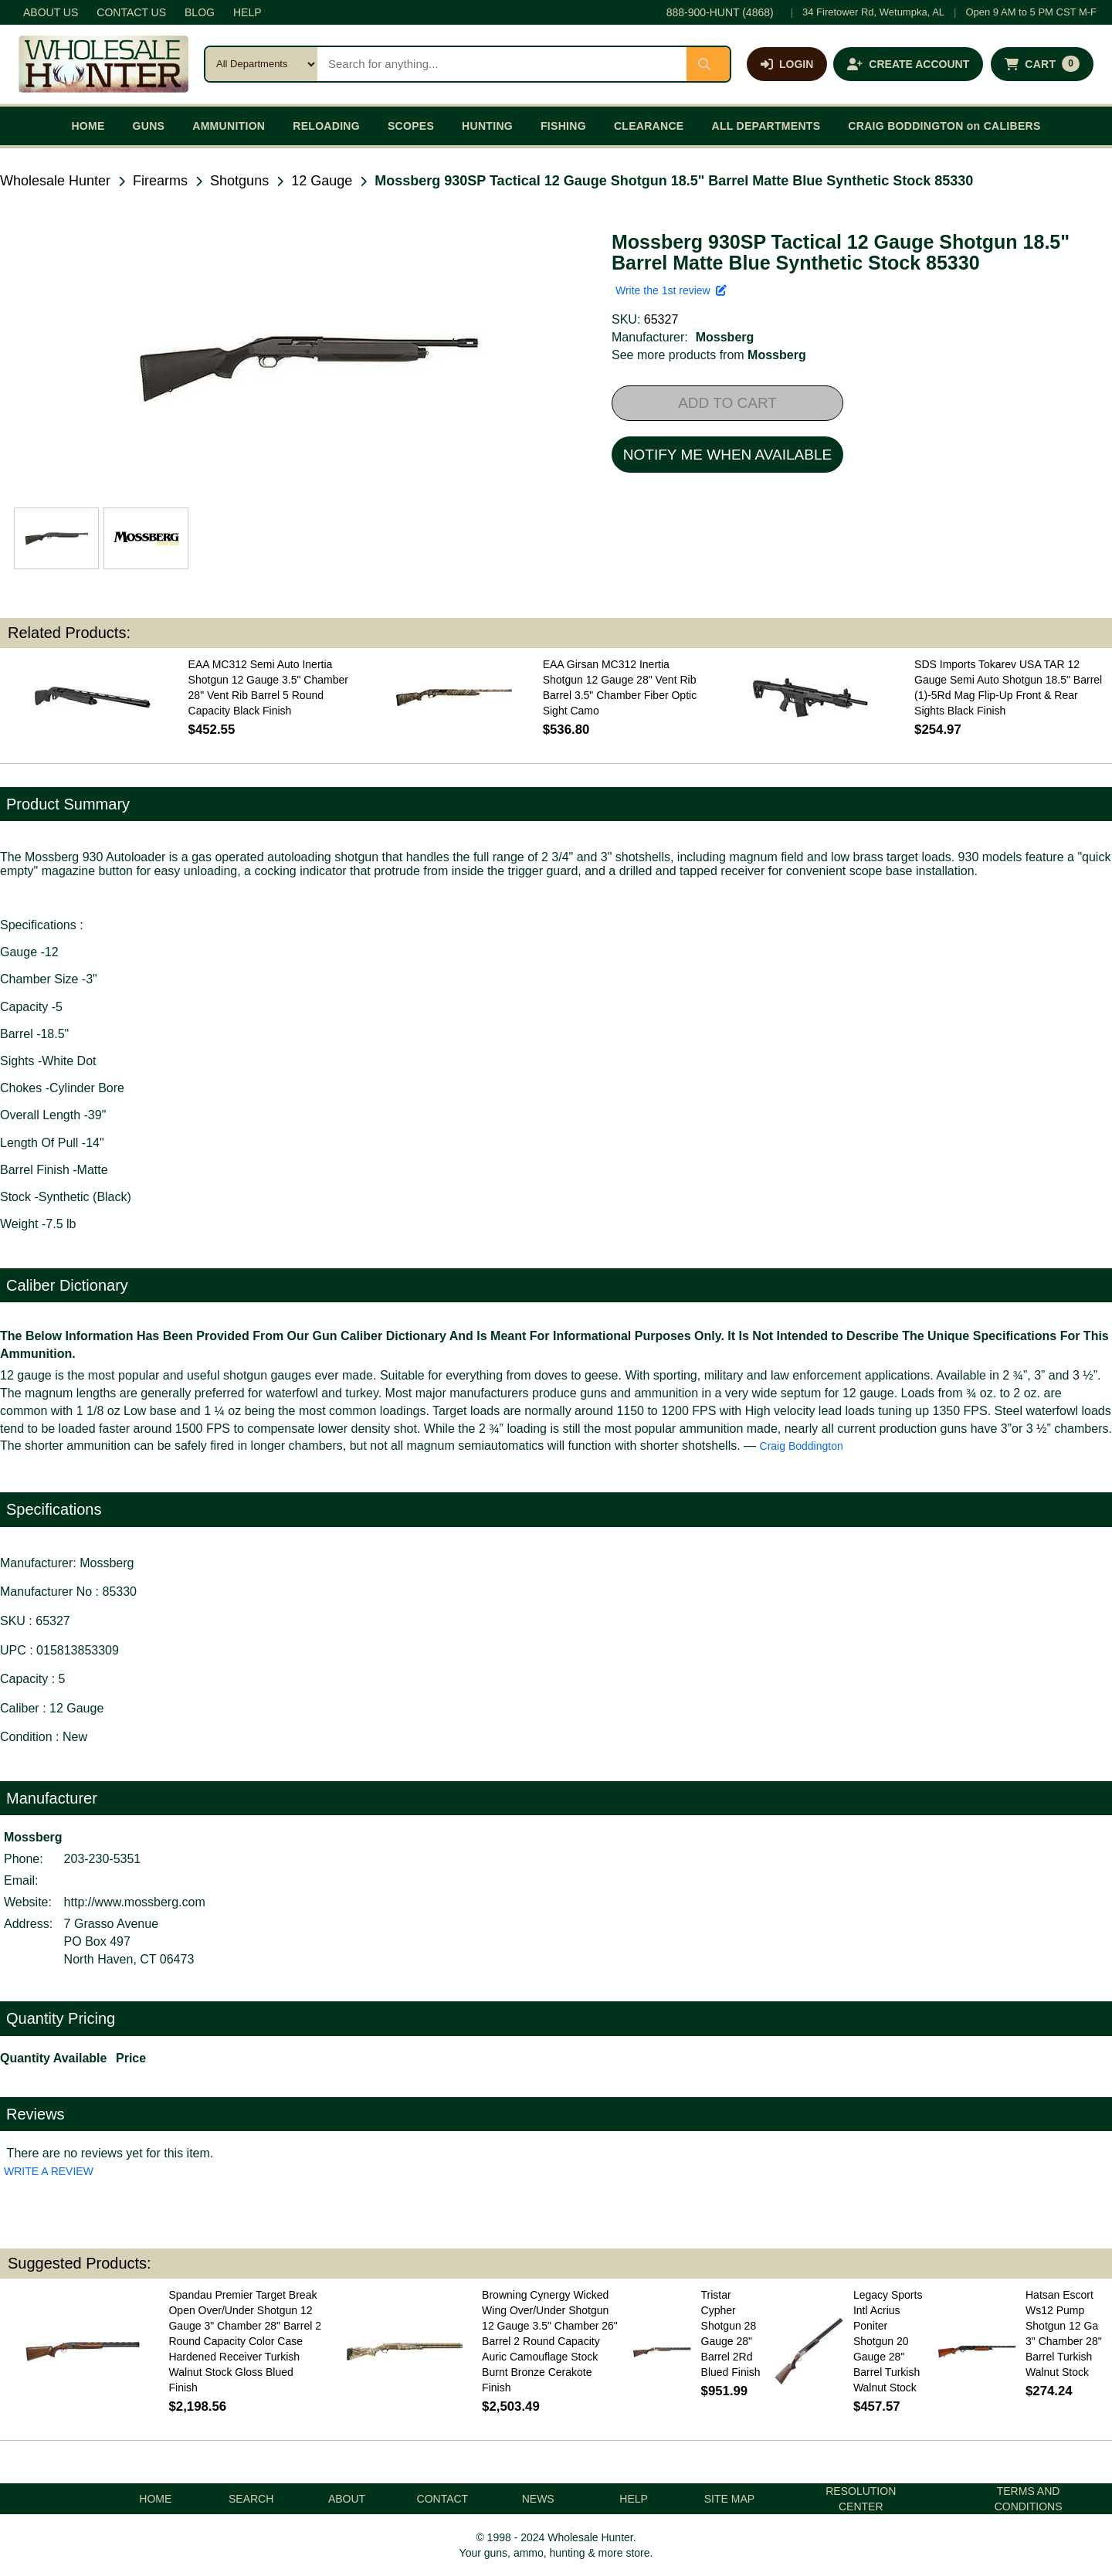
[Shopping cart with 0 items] (1042, 64)
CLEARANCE (649, 126)
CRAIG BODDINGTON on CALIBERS (944, 126)
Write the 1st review (671, 290)
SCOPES (411, 126)
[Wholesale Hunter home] (103, 64)
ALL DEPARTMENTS (765, 126)
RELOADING (326, 126)
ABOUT (346, 2499)
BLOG (200, 12)
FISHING (563, 126)
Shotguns (239, 180)
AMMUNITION (228, 126)
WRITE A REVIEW (48, 2171)
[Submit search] (708, 64)
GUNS (149, 126)
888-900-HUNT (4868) (720, 12)
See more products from (709, 354)
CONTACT (443, 2499)
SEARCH (251, 2499)
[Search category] (261, 64)
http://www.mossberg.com (134, 1902)
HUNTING (487, 126)
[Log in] (787, 64)
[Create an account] (908, 64)
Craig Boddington (801, 1446)
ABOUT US (50, 12)
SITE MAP (729, 2499)
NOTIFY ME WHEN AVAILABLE (727, 454)
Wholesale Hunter (55, 180)
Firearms (160, 180)
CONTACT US (131, 12)
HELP (247, 12)
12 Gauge (321, 180)
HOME (87, 126)
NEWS (538, 2499)
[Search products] (502, 64)
